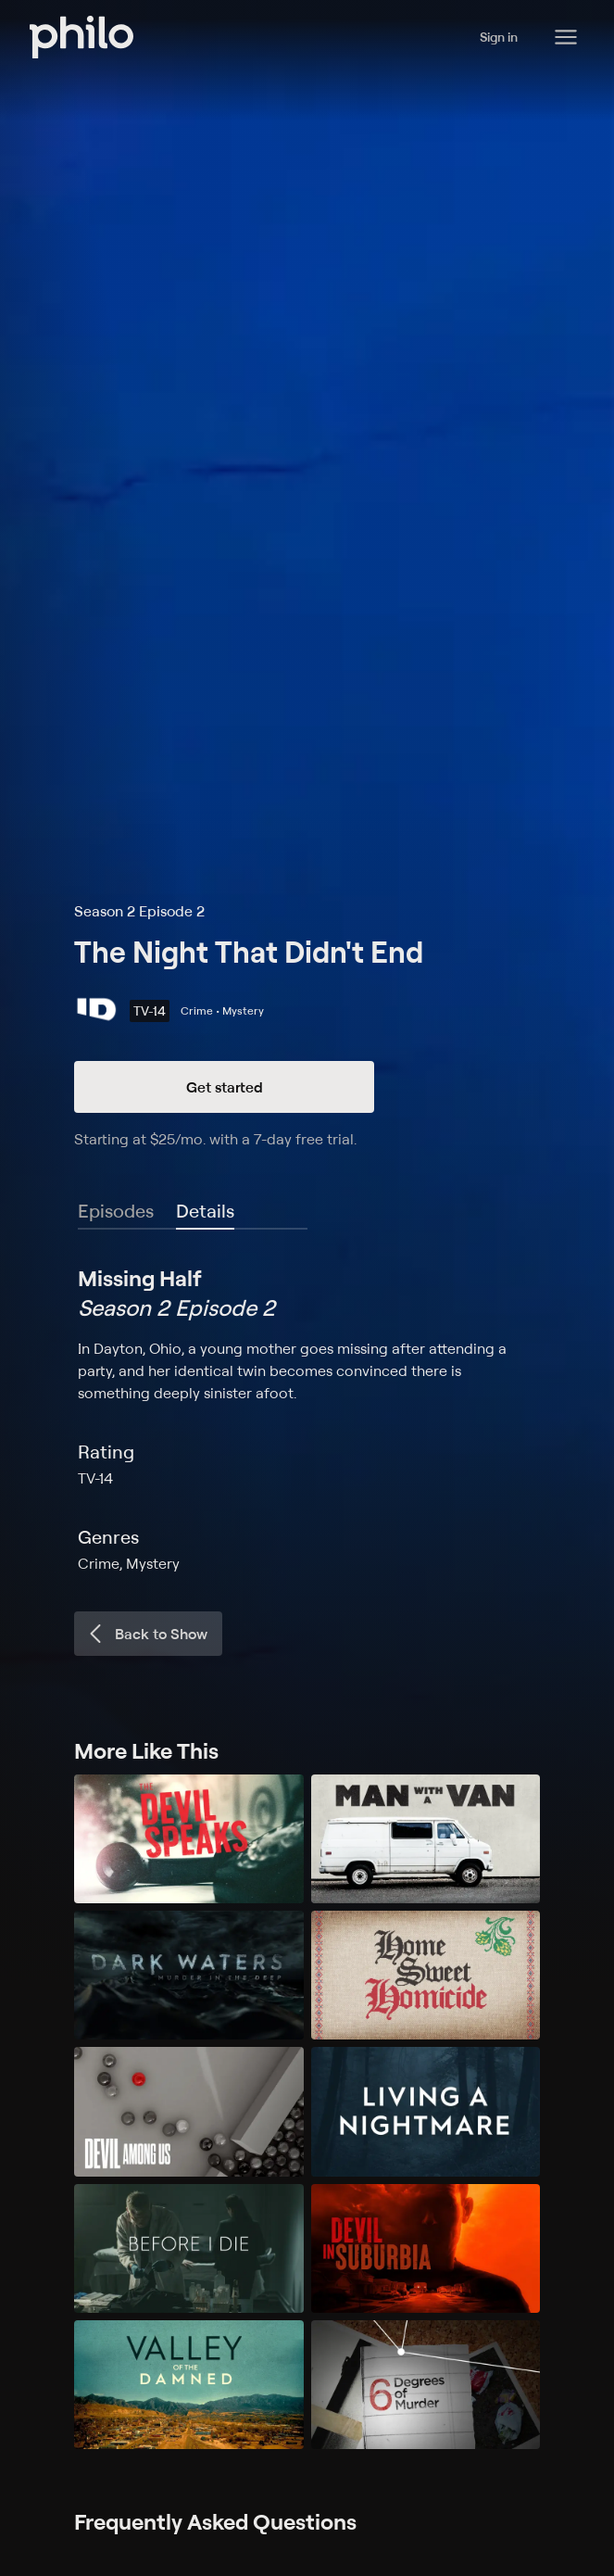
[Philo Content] (565, 37)
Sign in (499, 36)
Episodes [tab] (116, 1210)
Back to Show (146, 1634)
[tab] (205, 1212)
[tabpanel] (307, 1418)
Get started (224, 1087)
